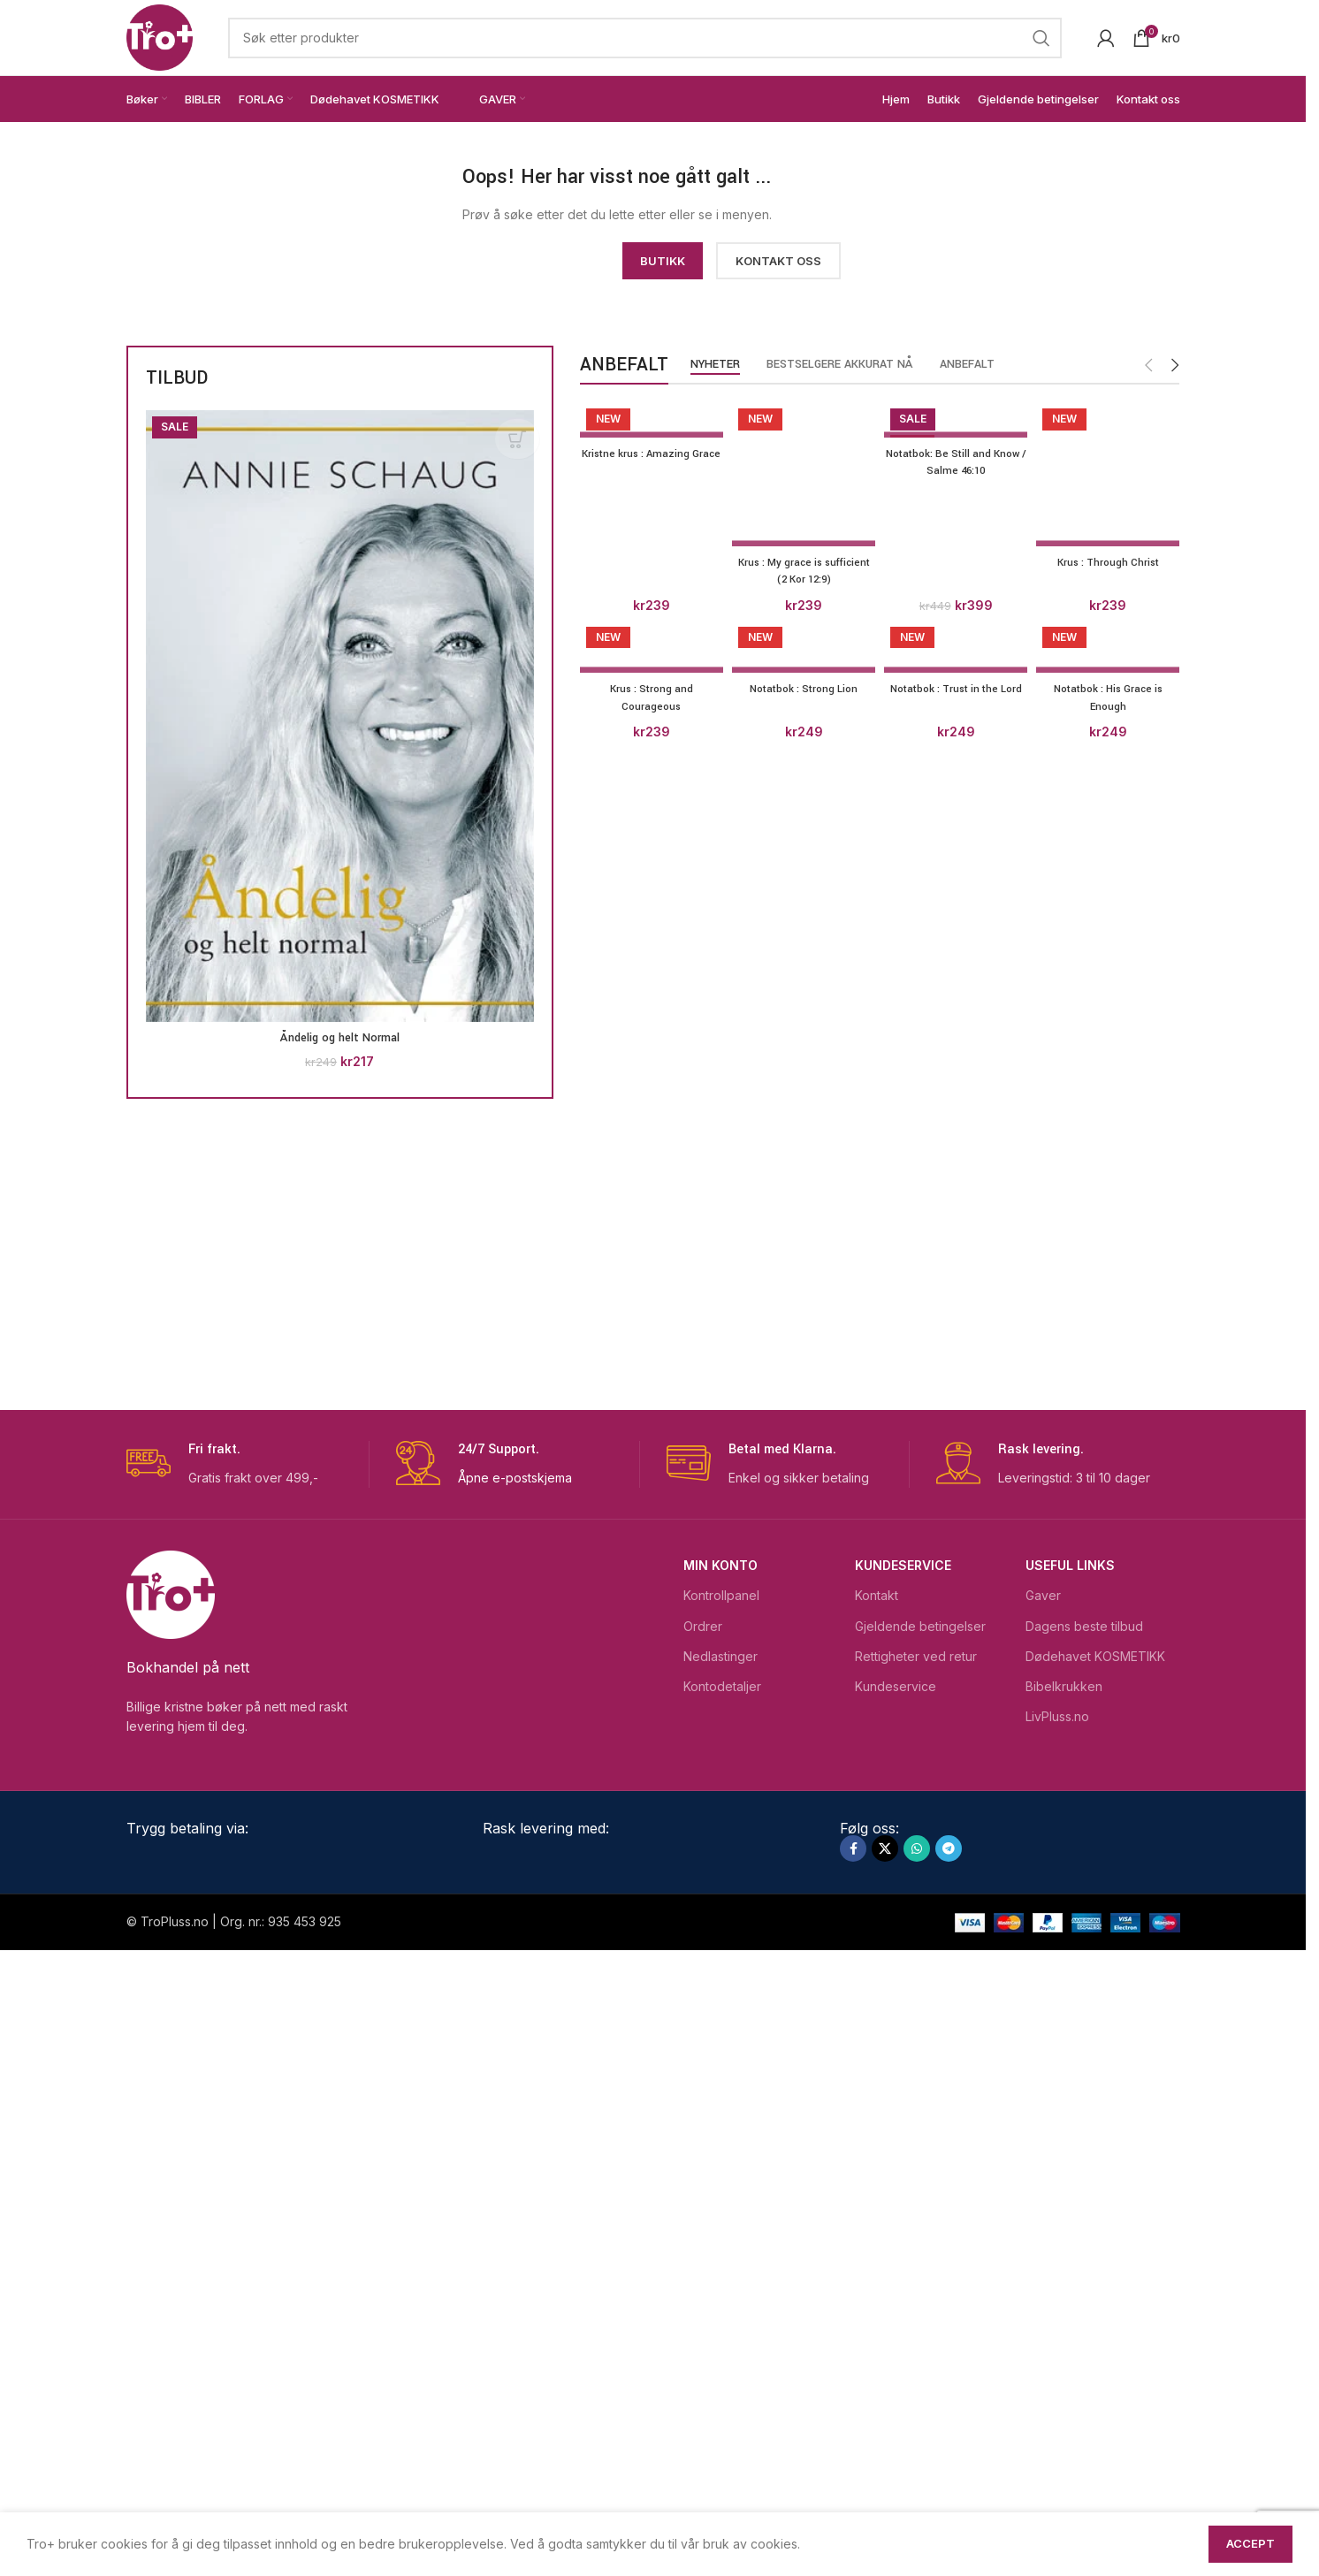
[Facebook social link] (853, 2474)
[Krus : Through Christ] (1111, 1065)
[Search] (645, 38)
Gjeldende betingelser (920, 2251)
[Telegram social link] (948, 2474)
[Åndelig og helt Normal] (340, 716)
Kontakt (876, 2221)
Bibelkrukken (1063, 2312)
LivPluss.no (1057, 2342)
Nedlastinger (720, 2281)
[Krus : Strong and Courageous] (648, 1838)
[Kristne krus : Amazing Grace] (648, 419)
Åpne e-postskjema (515, 2102)
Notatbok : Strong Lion (802, 1880)
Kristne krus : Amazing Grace (648, 462)
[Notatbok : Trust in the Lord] (956, 1838)
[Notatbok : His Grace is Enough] (1111, 1838)
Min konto (720, 2191)
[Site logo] (159, 35)
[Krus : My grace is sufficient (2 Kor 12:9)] (802, 1065)
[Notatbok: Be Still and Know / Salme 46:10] (956, 419)
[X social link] (885, 2474)
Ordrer (702, 2251)
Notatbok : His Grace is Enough (1111, 1889)
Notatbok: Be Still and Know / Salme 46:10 (957, 462)
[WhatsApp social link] (916, 2474)
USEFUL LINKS (1070, 2191)
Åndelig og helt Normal (340, 1038)
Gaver (1043, 2221)
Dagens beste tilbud (1084, 2251)
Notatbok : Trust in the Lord (957, 1889)
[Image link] (285, 200)
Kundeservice (903, 2191)
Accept (1250, 2543)
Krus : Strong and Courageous (648, 1889)
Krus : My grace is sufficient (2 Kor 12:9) (802, 1754)
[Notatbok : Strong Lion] (802, 1838)
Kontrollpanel (721, 2221)
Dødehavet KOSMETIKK (1095, 2281)
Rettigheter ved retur (916, 2281)
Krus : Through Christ (1111, 1745)
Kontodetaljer (722, 2312)
